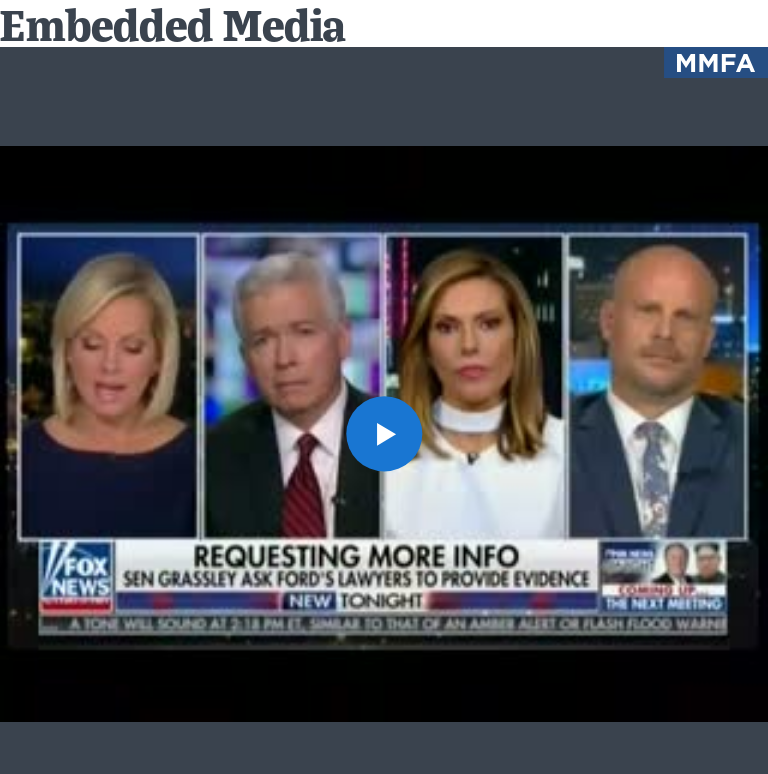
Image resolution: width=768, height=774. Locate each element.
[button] (383, 433)
